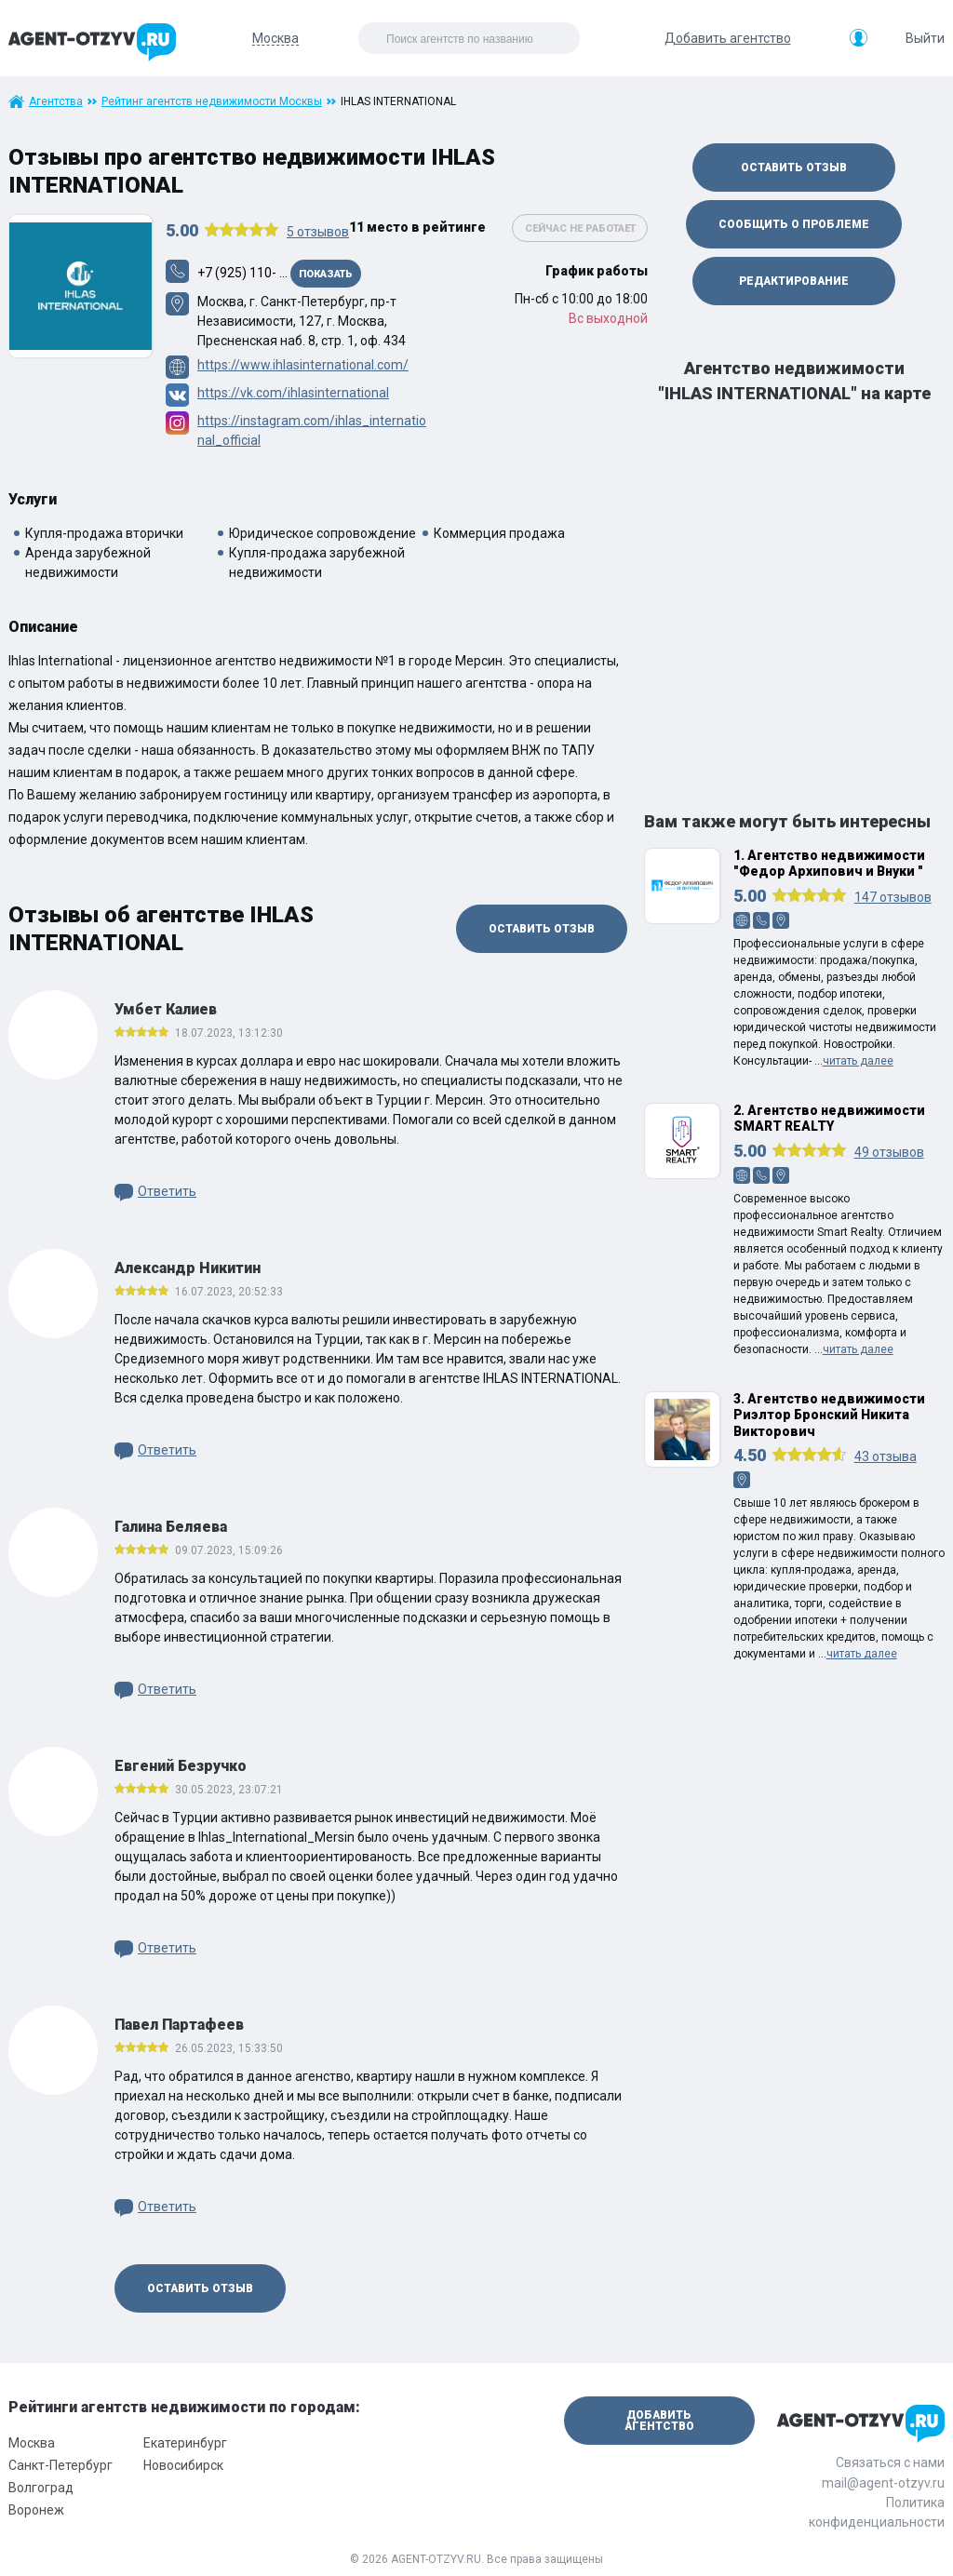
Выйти (925, 38)
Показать (326, 274)
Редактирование (794, 281)
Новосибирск (183, 2465)
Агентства (56, 101)
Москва (31, 2442)
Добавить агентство (727, 38)
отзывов (318, 231)
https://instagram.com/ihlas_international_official (311, 430)
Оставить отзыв (542, 928)
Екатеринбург (185, 2442)
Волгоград (41, 2487)
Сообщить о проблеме (793, 224)
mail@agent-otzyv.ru (883, 2482)
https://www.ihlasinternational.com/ (303, 364)
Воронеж (36, 2509)
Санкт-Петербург (60, 2465)
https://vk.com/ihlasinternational (293, 392)
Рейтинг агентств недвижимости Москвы (211, 101)
